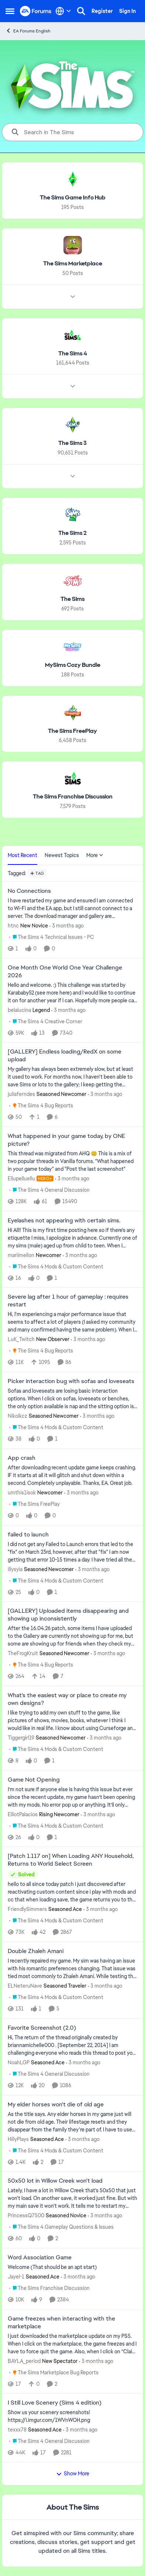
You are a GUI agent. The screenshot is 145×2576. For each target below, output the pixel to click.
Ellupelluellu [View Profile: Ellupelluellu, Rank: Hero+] (21, 1178)
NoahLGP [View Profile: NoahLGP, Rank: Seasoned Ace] (19, 2062)
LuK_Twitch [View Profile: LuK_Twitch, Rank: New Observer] (21, 1339)
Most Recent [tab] (22, 855)
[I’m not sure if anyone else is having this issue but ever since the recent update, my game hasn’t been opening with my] (72, 1797)
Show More (72, 2473)
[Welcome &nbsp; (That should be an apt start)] (72, 2267)
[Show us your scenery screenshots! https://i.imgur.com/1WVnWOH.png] (72, 2416)
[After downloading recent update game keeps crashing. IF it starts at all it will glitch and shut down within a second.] (72, 1475)
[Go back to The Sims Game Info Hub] (73, 198)
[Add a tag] (37, 873)
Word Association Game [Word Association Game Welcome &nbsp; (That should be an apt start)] (40, 2257)
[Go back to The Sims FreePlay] (72, 731)
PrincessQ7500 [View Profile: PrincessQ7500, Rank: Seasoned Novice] (26, 2215)
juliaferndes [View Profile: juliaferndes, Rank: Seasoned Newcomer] (21, 1094)
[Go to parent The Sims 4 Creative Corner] (45, 1021)
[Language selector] (63, 11)
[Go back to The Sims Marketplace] (72, 264)
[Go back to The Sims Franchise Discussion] (73, 797)
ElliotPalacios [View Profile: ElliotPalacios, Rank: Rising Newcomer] (23, 1814)
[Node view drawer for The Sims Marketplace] (72, 296)
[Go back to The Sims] (72, 599)
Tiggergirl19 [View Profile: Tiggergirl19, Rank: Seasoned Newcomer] (21, 1737)
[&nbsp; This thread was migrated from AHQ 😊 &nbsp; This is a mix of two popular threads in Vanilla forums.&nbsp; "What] (72, 1161)
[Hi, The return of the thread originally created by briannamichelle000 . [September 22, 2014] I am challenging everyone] (72, 2045)
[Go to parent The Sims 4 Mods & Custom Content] (56, 1266)
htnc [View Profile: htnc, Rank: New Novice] (13, 925)
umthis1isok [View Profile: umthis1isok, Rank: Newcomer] (22, 1492)
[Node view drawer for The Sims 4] (72, 386)
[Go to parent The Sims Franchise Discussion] (49, 2288)
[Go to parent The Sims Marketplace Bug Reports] (54, 2372)
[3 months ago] (66, 926)
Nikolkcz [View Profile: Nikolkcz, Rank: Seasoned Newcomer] (17, 1416)
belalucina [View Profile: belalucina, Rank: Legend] (19, 1009)
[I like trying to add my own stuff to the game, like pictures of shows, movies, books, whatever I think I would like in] (72, 1720)
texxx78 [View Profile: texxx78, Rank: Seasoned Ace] (17, 2429)
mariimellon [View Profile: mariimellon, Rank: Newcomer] (21, 1255)
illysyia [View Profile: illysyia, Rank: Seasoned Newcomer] (15, 1569)
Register (102, 11)
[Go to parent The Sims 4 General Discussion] (49, 1190)
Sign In (127, 11)
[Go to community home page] (36, 11)
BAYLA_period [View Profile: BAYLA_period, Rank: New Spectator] (24, 2360)
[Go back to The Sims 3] (72, 443)
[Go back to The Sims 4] (72, 353)
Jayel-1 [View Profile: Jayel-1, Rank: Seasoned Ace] (16, 2276)
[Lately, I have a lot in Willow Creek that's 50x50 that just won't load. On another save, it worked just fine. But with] (72, 2198)
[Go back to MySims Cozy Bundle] (72, 665)
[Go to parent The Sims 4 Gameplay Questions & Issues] (61, 2227)
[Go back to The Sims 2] (72, 533)
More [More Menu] (94, 855)
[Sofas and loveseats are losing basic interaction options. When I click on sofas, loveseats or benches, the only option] (72, 1398)
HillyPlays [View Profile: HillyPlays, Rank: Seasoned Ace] (18, 2138)
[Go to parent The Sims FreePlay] (34, 1504)
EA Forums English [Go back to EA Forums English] (28, 31)
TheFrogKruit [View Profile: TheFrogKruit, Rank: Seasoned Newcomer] (23, 1653)
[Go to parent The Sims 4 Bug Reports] (41, 1106)
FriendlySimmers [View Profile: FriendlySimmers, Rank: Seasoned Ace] (27, 1909)
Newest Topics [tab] (62, 855)
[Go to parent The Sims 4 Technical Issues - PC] (51, 937)
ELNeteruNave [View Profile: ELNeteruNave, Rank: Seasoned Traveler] (25, 1986)
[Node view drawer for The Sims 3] (72, 476)
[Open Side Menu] (10, 11)
